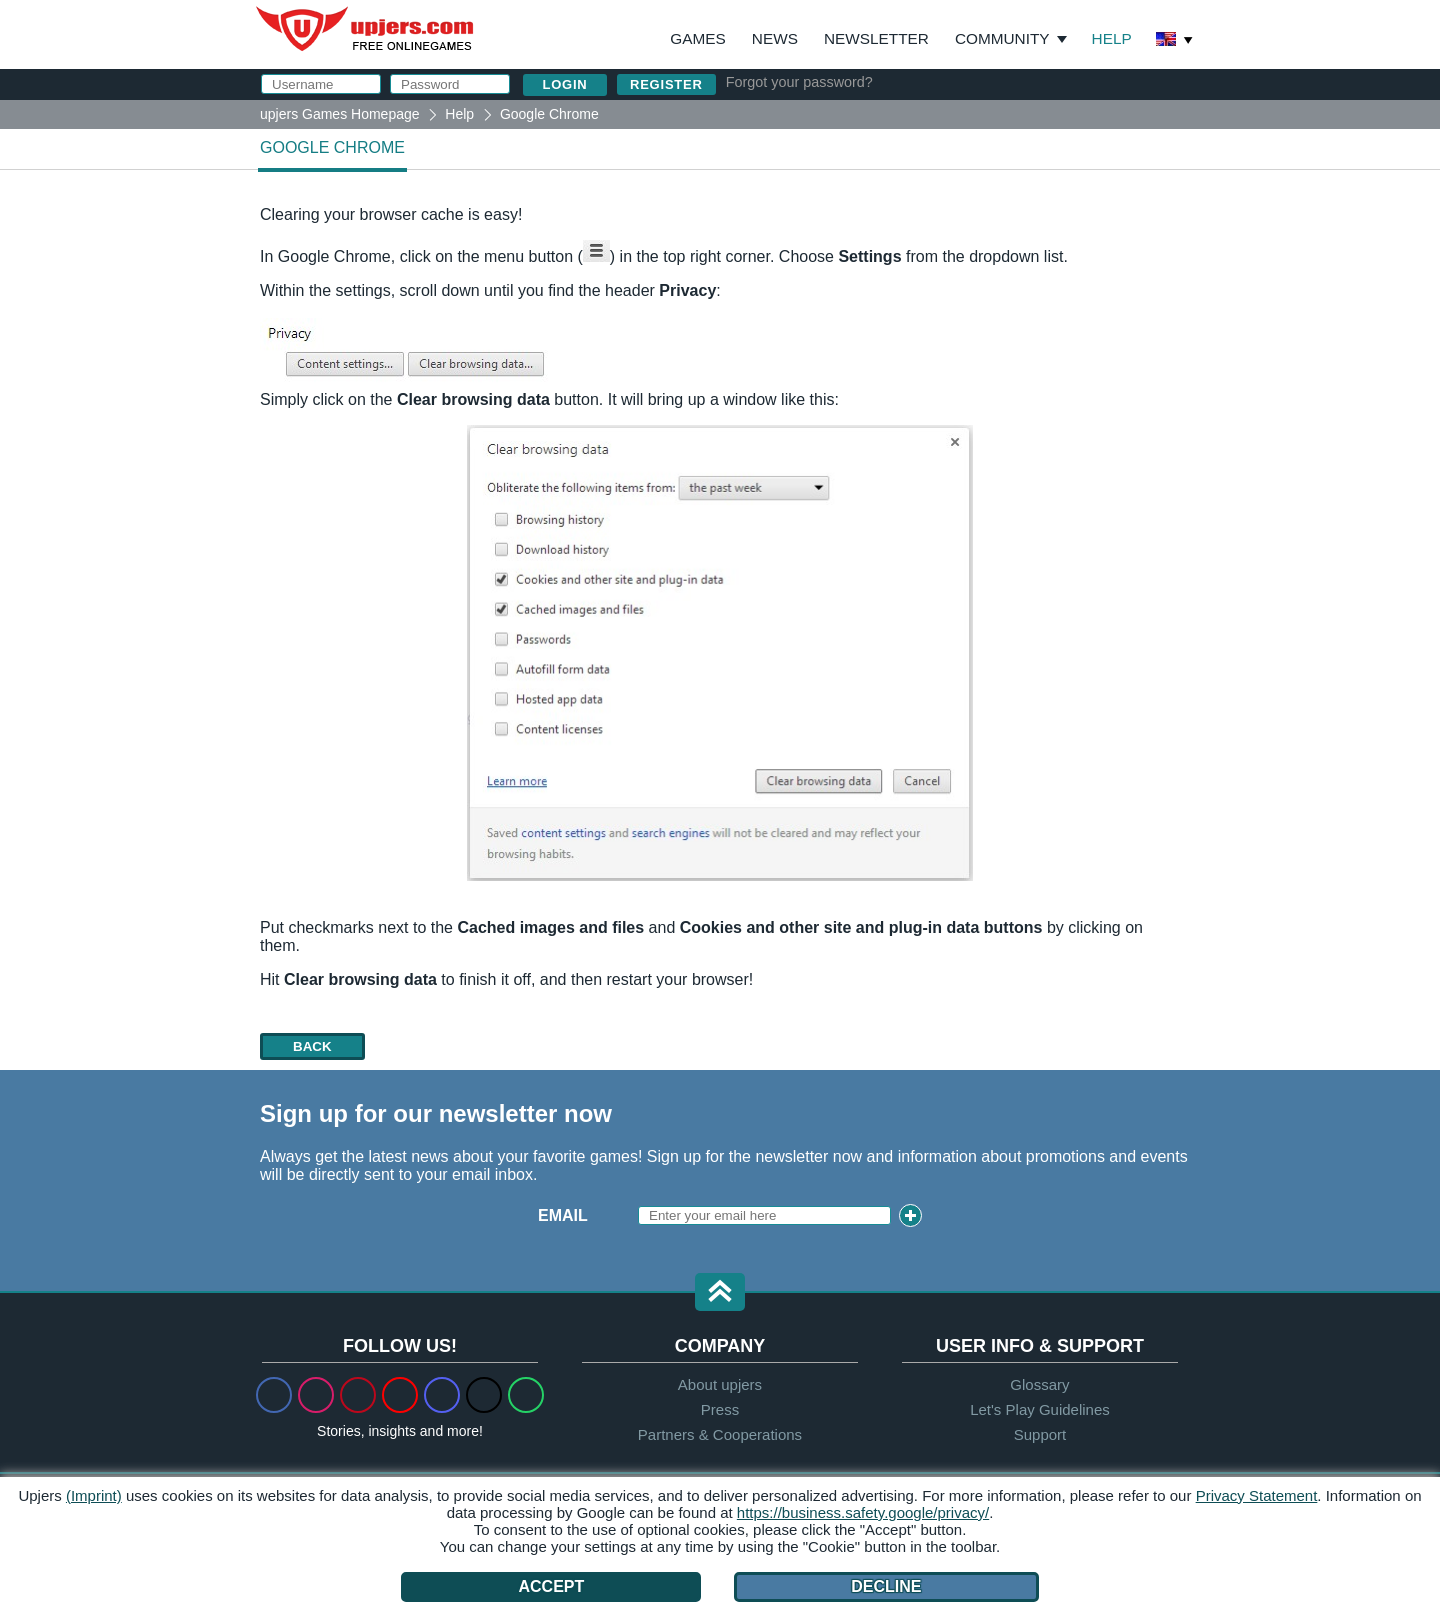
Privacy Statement (1257, 1495)
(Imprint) (94, 1495)
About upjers (720, 1384)
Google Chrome (332, 147)
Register (666, 84)
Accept (551, 1586)
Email (563, 1215)
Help (1112, 38)
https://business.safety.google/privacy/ (863, 1512)
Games (697, 38)
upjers (366, 29)
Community (1002, 38)
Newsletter (876, 38)
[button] (720, 1293)
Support (1040, 1434)
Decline (886, 1586)
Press (720, 1409)
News (775, 38)
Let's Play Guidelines (1040, 1409)
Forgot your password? (799, 82)
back (312, 1046)
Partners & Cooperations (720, 1434)
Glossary (1039, 1384)
